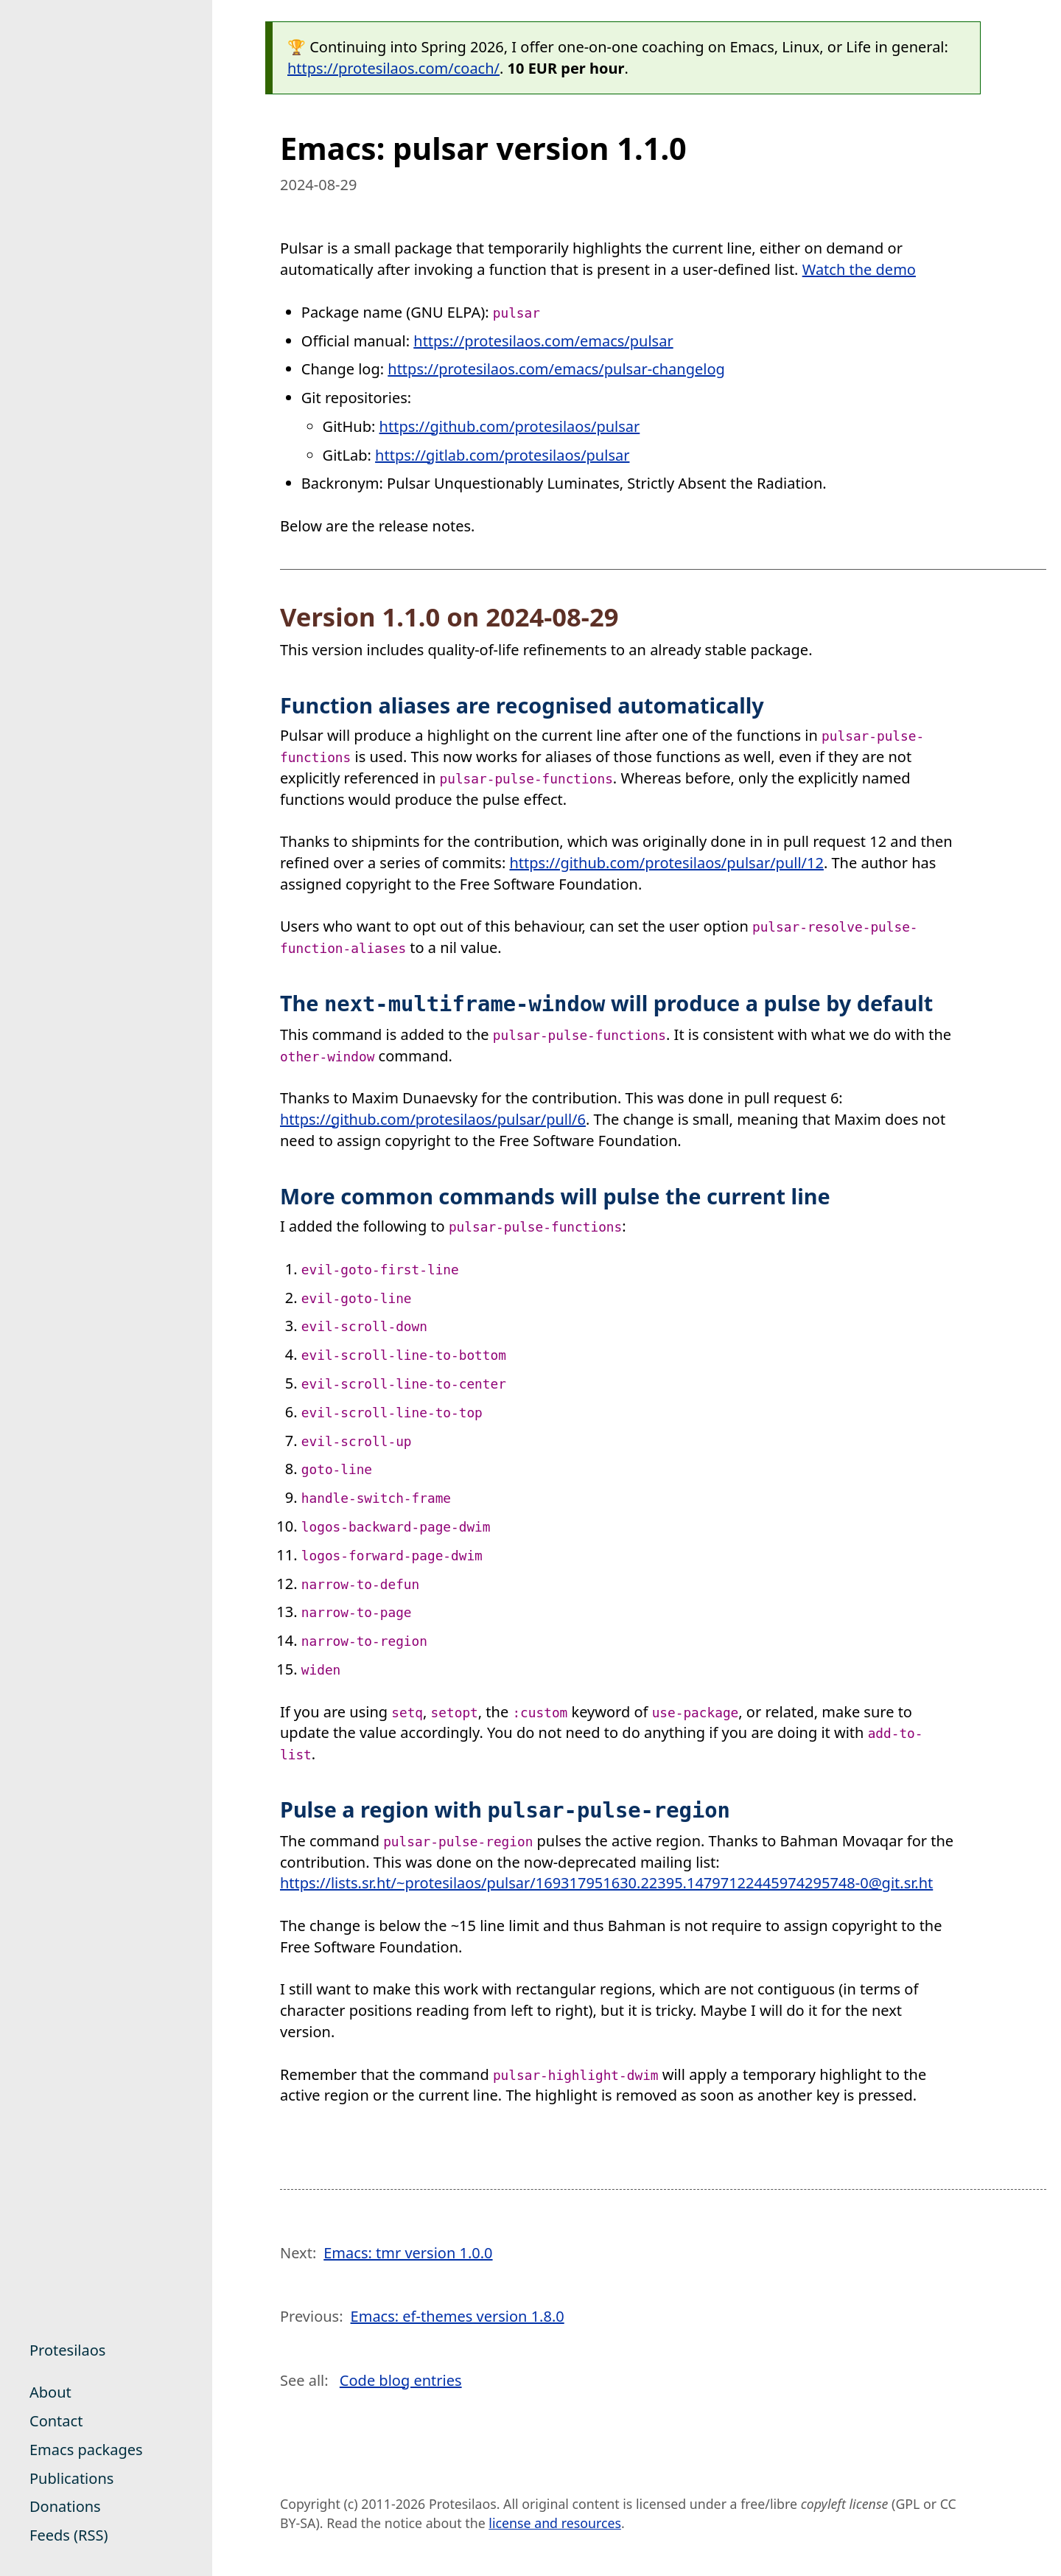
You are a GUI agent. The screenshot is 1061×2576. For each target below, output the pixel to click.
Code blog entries (401, 2380)
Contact (56, 2421)
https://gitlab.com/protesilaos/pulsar (502, 455)
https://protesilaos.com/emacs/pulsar (543, 341)
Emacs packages (86, 2450)
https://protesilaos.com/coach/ (393, 68)
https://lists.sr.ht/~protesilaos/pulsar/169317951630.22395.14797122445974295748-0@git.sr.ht (606, 1883)
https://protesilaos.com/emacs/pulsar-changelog (556, 369)
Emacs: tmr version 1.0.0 (407, 2253)
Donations (65, 2506)
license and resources (555, 2523)
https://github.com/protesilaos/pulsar (509, 426)
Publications (71, 2478)
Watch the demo (859, 269)
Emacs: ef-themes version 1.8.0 (457, 2316)
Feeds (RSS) (68, 2535)
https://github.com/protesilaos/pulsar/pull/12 (666, 863)
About (50, 2392)
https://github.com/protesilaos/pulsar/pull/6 (433, 1119)
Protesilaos (67, 2350)
